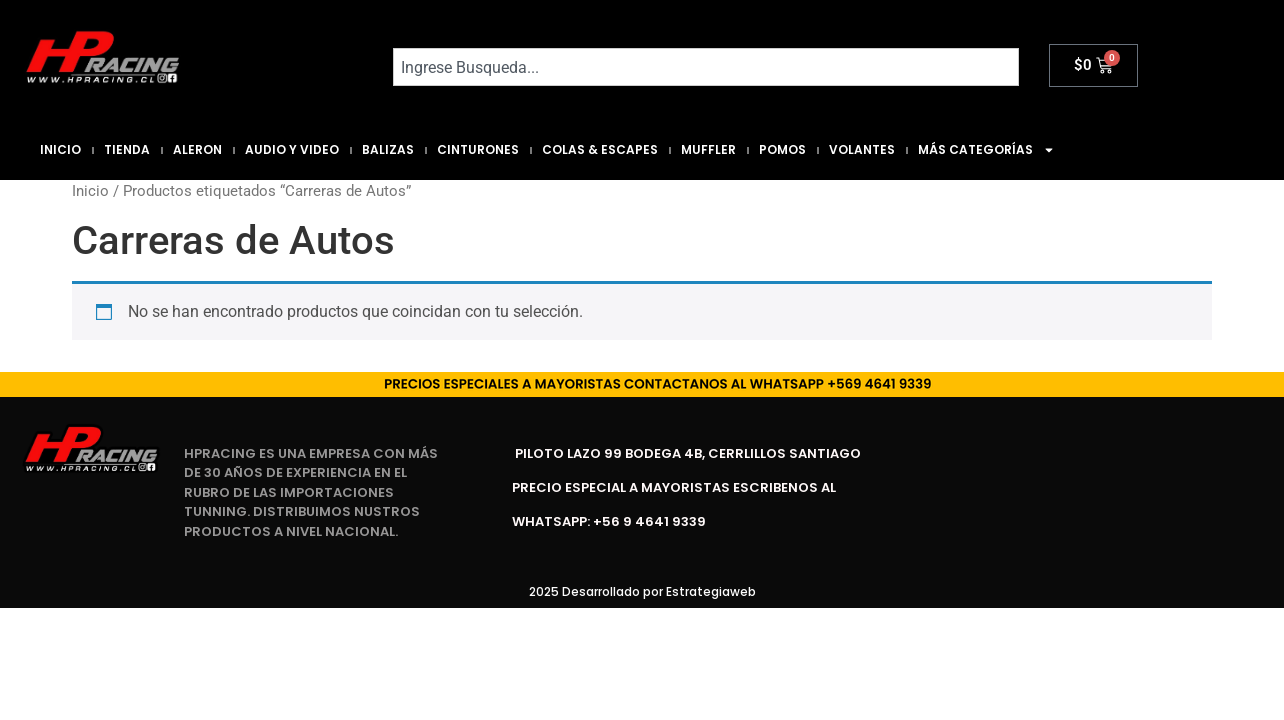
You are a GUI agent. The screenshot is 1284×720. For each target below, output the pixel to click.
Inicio (60, 149)
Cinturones (478, 149)
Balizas (388, 149)
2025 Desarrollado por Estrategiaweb (642, 591)
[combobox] (706, 67)
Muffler (708, 149)
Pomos (782, 149)
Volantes (862, 149)
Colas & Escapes (600, 149)
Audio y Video (292, 149)
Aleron (197, 149)
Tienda (127, 149)
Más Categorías (986, 150)
